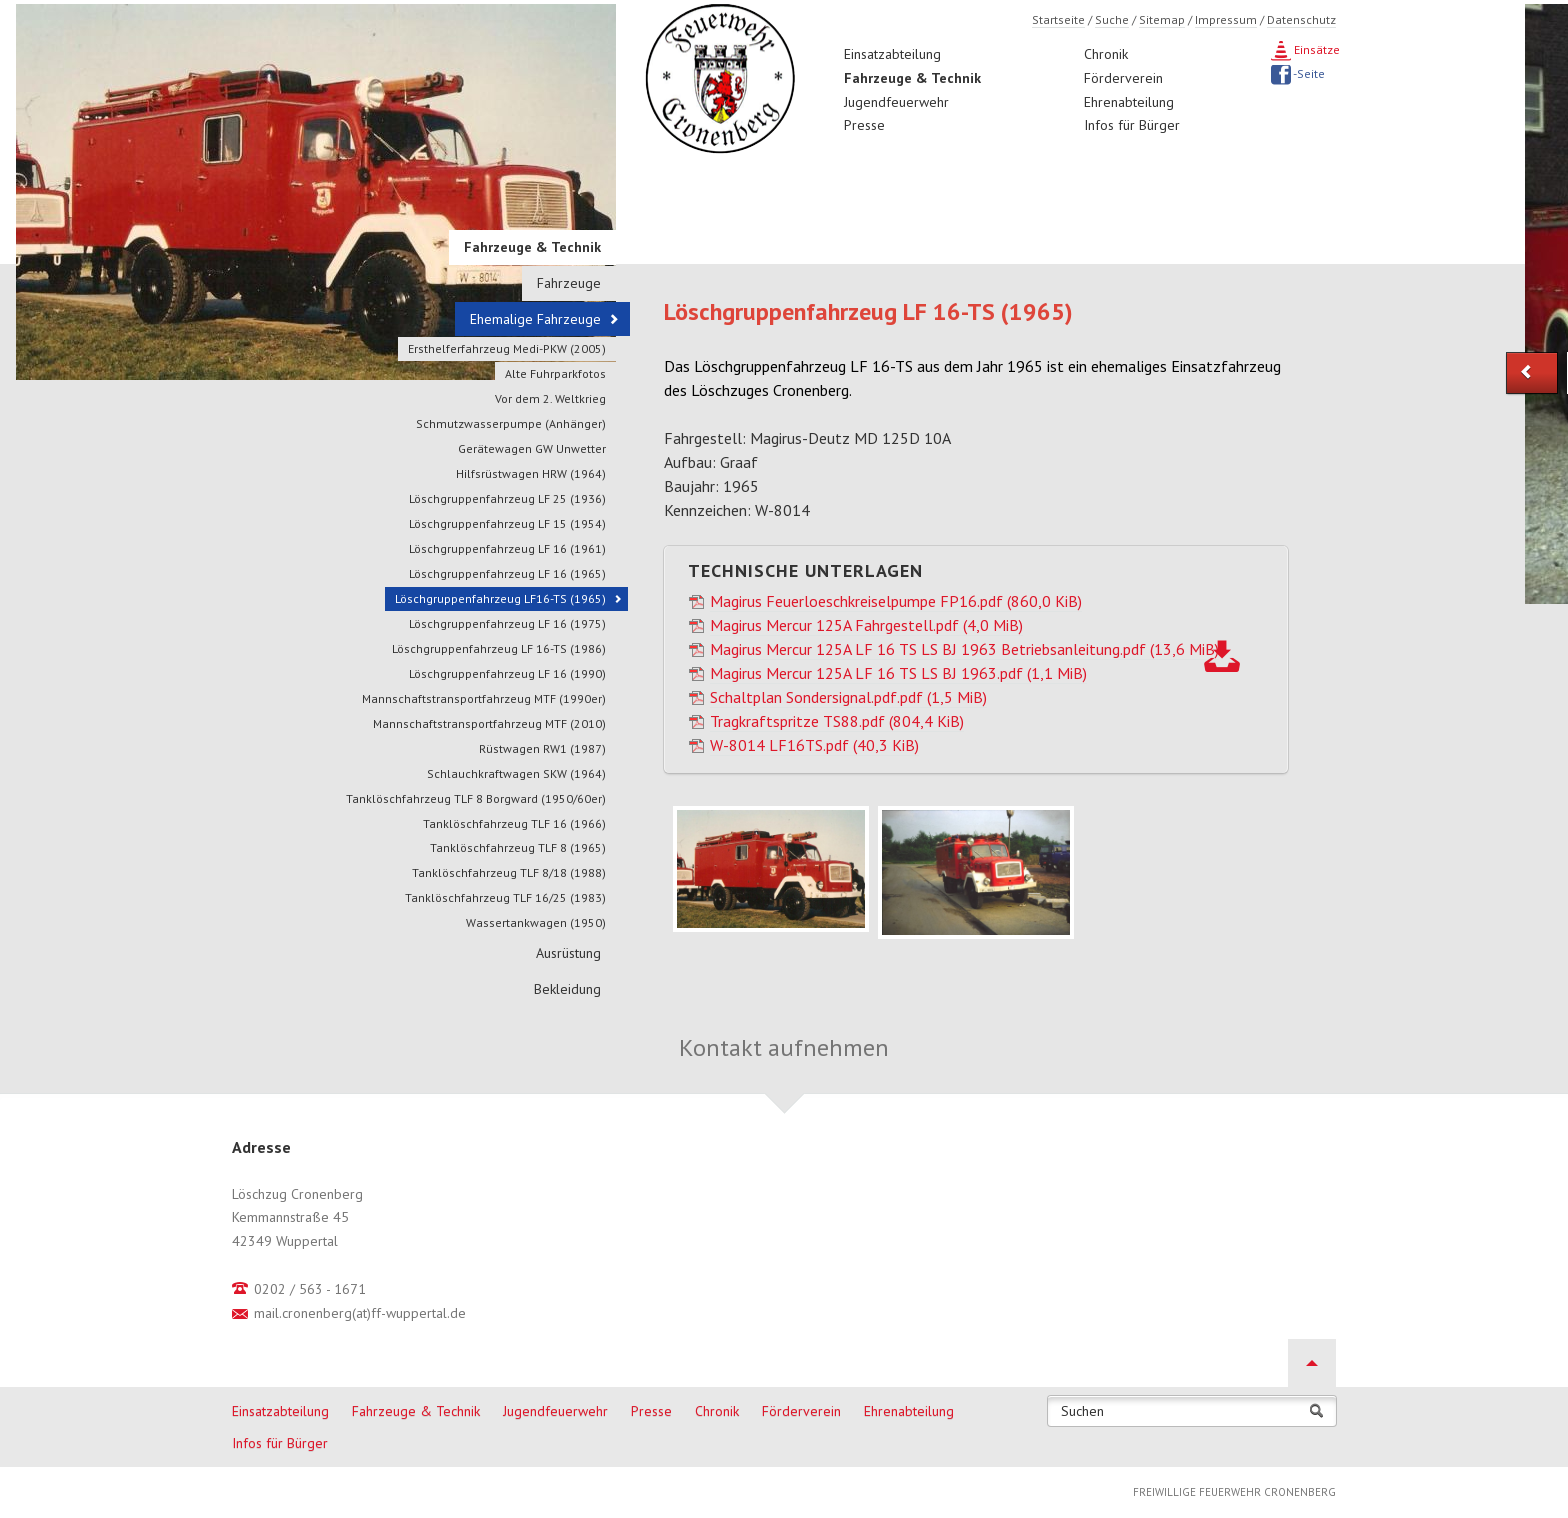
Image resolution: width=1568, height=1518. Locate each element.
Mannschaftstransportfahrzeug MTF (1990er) (484, 698)
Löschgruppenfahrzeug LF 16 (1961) (507, 548)
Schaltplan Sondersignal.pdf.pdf (848, 697)
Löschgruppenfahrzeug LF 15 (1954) (507, 523)
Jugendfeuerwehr (896, 102)
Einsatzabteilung (892, 54)
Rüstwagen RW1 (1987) (542, 748)
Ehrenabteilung (1129, 102)
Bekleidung (567, 989)
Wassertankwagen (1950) (536, 922)
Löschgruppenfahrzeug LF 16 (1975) (507, 623)
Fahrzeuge (569, 283)
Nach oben (1312, 1363)
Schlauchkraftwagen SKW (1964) (516, 773)
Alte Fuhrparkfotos (555, 373)
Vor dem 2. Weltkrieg (550, 398)
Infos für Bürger (1132, 125)
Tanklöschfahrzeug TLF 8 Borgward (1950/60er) (476, 798)
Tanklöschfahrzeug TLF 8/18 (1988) (509, 872)
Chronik (1106, 54)
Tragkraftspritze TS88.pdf (837, 721)
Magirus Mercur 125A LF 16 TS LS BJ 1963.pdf (898, 673)
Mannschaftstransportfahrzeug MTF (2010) (489, 723)
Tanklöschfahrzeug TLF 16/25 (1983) (505, 897)
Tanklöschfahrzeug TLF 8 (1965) (518, 847)
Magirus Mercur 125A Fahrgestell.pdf (866, 625)
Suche (1112, 19)
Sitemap (1162, 19)
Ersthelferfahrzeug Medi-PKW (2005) (507, 348)
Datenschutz (1301, 19)
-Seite (1308, 73)
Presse (864, 125)
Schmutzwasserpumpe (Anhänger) (511, 423)
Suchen (1082, 1411)
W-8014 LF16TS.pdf (814, 745)
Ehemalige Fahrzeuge (535, 319)
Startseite (1058, 19)
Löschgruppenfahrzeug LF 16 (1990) (507, 673)
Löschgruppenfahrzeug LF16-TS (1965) (500, 598)
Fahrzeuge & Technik (912, 78)
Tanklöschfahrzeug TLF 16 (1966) (514, 823)
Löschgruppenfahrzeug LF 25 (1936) (507, 498)
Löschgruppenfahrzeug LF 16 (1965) (507, 573)
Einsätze (1315, 49)
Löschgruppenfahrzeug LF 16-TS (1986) (499, 648)
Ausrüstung (568, 953)
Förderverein (1123, 78)
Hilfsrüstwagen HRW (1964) (531, 473)
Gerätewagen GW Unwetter (532, 448)
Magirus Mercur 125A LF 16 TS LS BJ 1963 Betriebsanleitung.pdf (964, 649)
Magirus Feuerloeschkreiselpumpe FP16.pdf (896, 601)
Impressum (1226, 19)
